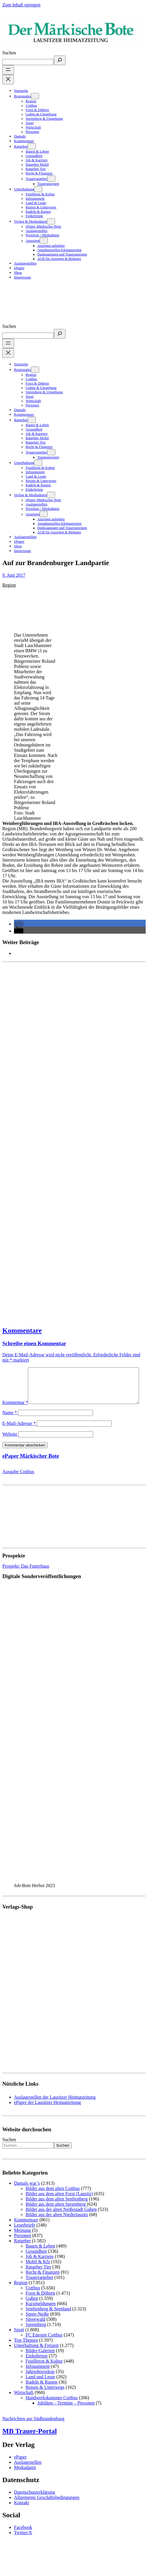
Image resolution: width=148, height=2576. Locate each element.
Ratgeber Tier (38, 2279)
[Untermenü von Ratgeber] (32, 146)
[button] (18, 923)
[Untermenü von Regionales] (35, 96)
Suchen (9, 52)
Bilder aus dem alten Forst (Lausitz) (59, 2205)
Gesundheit (36, 2263)
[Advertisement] (54, 1141)
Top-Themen (26, 2352)
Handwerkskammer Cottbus (52, 2409)
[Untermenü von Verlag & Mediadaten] (51, 221)
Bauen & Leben (40, 2258)
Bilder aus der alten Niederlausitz (57, 2226)
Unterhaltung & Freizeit (36, 2357)
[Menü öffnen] (8, 70)
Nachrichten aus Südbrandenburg (33, 2430)
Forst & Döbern (40, 2305)
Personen (22, 2247)
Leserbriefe (24, 2237)
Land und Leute (40, 2388)
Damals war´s (27, 2195)
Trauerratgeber (39, 2289)
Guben (32, 2310)
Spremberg (36, 2336)
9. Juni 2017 (13, 575)
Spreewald (35, 2331)
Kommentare (22, 1330)
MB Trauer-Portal (29, 2443)
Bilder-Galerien (40, 2362)
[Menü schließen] (8, 79)
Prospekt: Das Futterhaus (25, 1578)
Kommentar (15, 1369)
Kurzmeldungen (41, 2315)
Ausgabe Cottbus (18, 1483)
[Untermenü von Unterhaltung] (38, 189)
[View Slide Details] (51, 1892)
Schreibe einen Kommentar (34, 1343)
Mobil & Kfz (38, 2273)
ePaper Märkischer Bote (30, 1468)
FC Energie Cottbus (44, 2347)
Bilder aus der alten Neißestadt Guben (61, 2221)
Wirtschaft (24, 2404)
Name (9, 1424)
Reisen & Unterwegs (45, 2399)
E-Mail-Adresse (19, 1435)
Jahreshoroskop (40, 2383)
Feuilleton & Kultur (44, 2373)
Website (9, 1446)
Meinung (22, 2242)
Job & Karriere (40, 2268)
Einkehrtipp (37, 2368)
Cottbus (33, 2300)
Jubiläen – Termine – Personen (66, 2415)
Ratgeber (22, 2252)
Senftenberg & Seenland (48, 2320)
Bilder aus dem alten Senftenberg (57, 2211)
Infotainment (38, 2378)
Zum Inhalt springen (21, 4)
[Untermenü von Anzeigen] (44, 240)
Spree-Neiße (37, 2326)
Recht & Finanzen (42, 2284)
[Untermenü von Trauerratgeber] (51, 179)
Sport (19, 2341)
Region (9, 585)
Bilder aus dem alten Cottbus (53, 2200)
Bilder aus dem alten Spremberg (56, 2216)
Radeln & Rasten (41, 2394)
